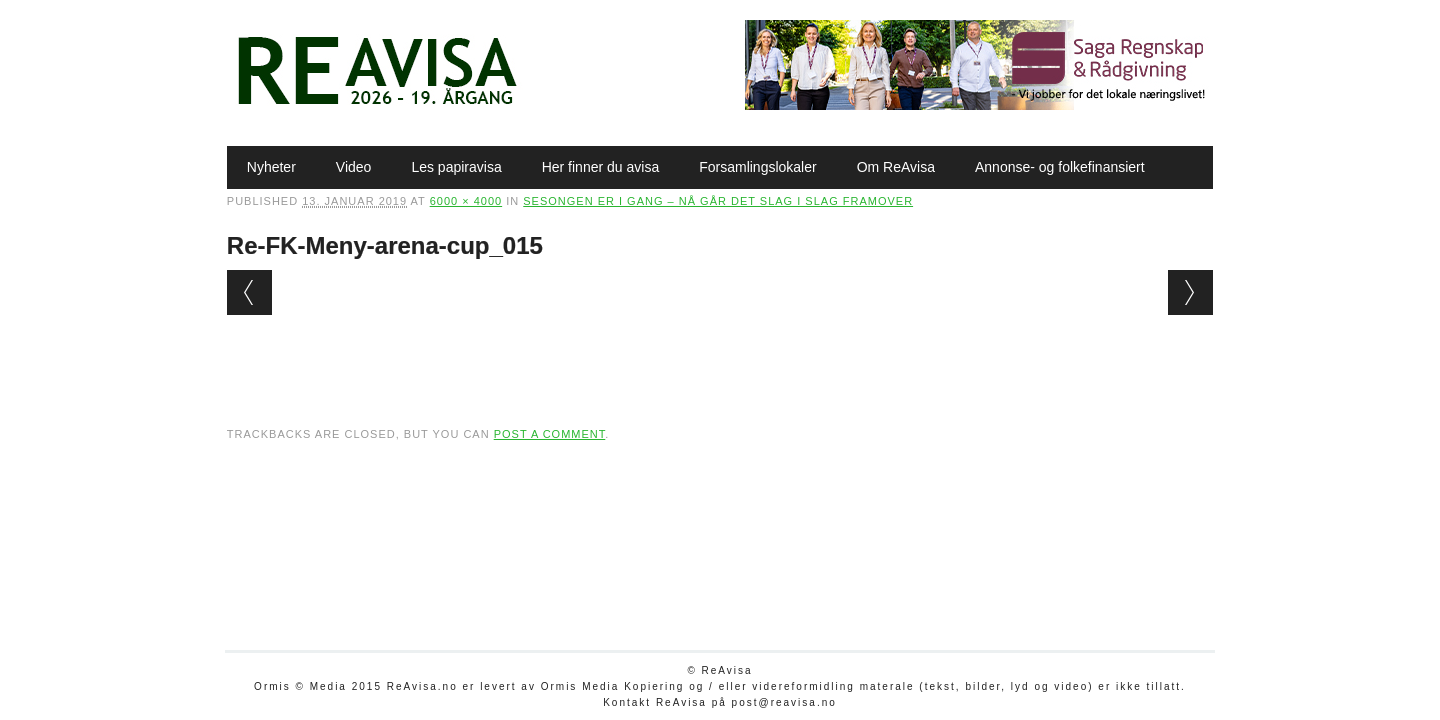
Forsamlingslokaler (757, 167)
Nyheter (271, 167)
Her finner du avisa (601, 167)
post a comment (550, 434)
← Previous (249, 292)
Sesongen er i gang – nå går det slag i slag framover (718, 201)
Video (354, 167)
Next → (1190, 292)
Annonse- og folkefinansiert (1060, 167)
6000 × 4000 (466, 201)
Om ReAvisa (896, 167)
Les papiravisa (456, 167)
